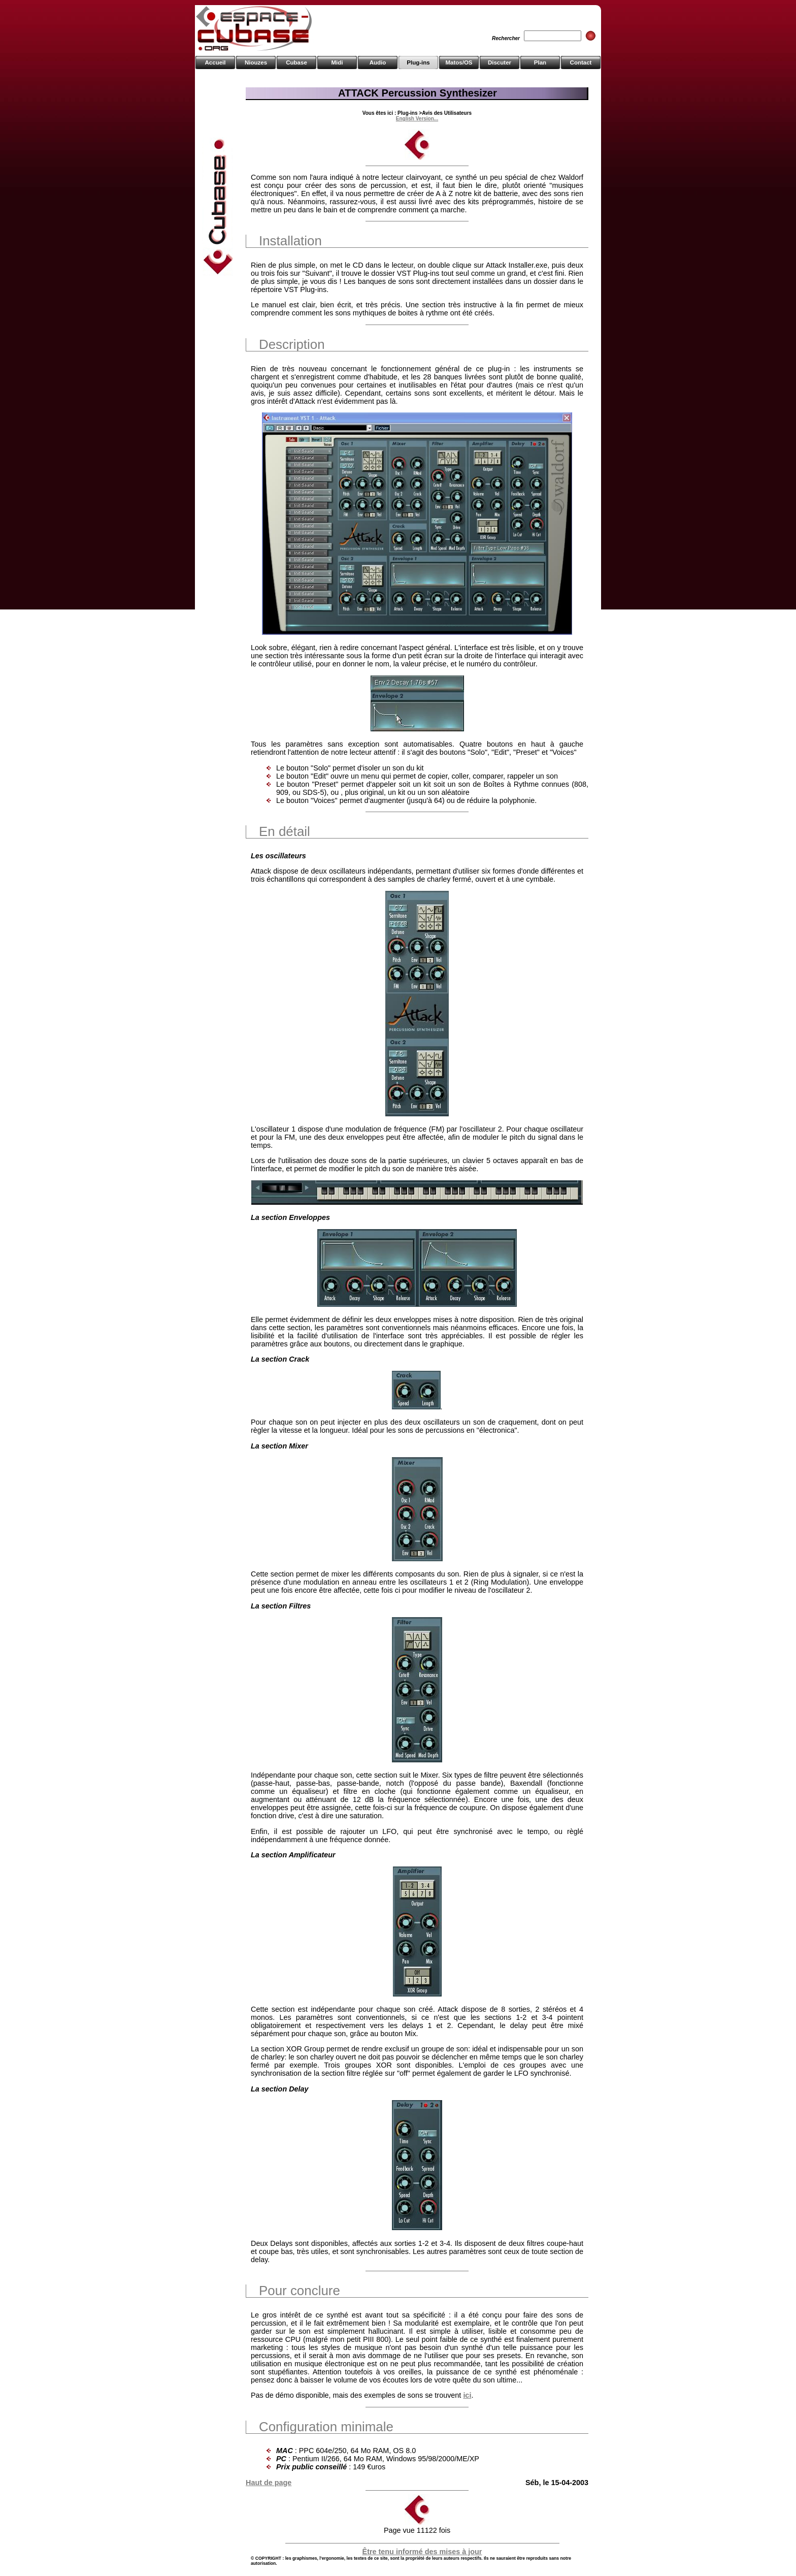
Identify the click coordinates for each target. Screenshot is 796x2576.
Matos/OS (458, 62)
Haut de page (268, 2482)
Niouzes (256, 62)
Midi (337, 62)
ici (467, 2395)
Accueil (215, 62)
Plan (540, 62)
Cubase (296, 62)
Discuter (499, 62)
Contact (581, 62)
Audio (378, 62)
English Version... (417, 118)
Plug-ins (418, 62)
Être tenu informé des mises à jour (422, 2552)
